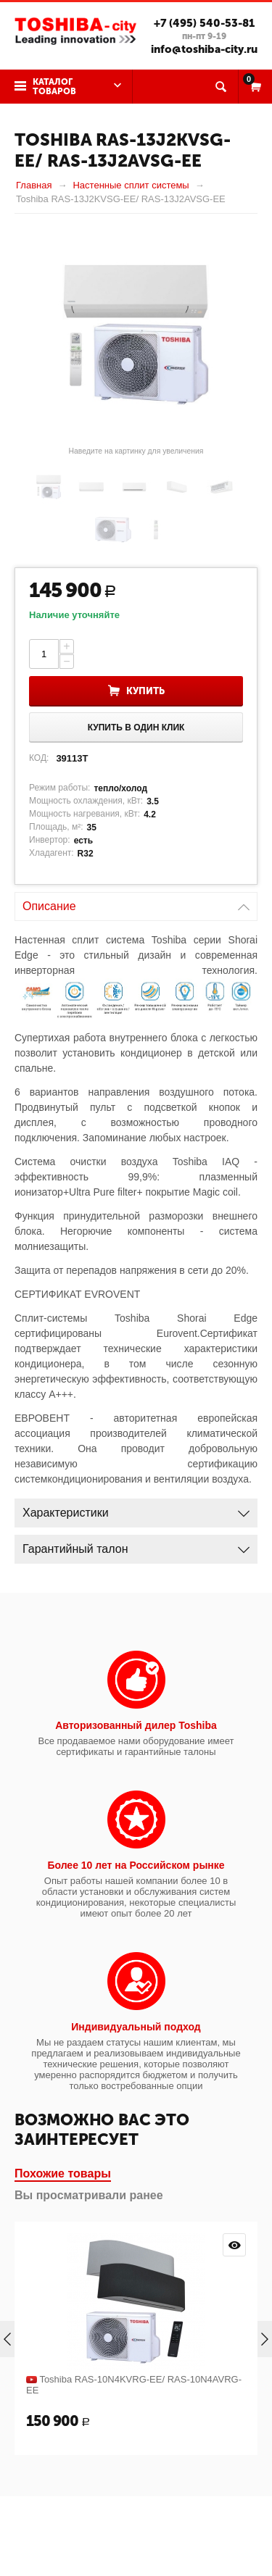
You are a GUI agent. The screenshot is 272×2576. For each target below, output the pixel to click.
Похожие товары (63, 2173)
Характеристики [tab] (136, 1509)
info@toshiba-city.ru (204, 49)
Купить (145, 690)
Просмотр (234, 2244)
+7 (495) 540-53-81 (204, 23)
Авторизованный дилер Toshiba (136, 1725)
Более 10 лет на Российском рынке (135, 1865)
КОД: (39, 758)
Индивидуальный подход (135, 2027)
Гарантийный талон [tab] (136, 1545)
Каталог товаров (54, 86)
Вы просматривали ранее (89, 2195)
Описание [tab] (136, 902)
